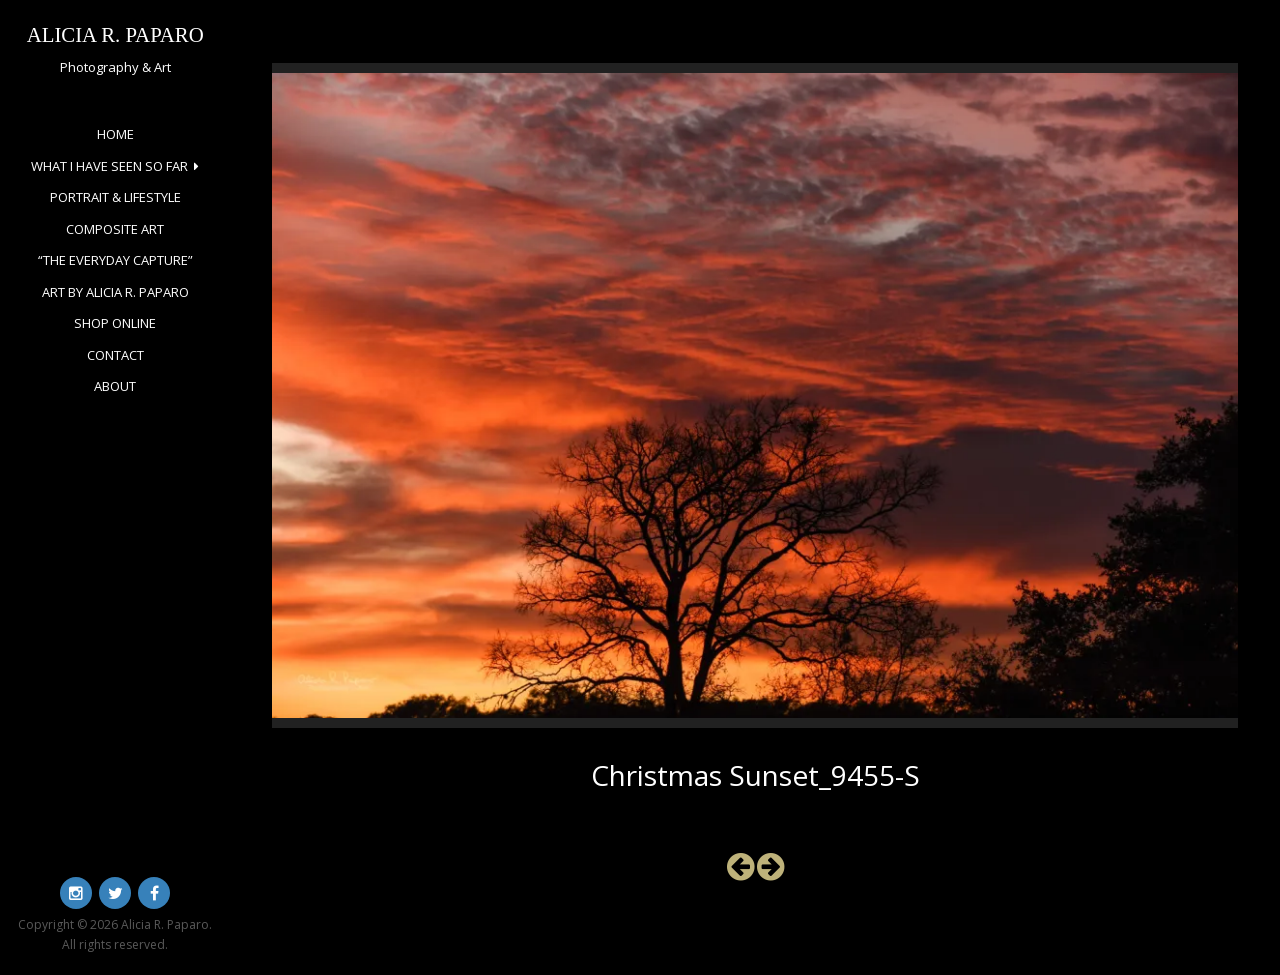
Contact (115, 355)
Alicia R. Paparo (115, 34)
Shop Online (115, 323)
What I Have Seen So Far (109, 166)
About (115, 386)
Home (115, 134)
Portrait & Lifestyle (115, 197)
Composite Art (115, 229)
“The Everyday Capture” (115, 260)
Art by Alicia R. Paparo (115, 292)
